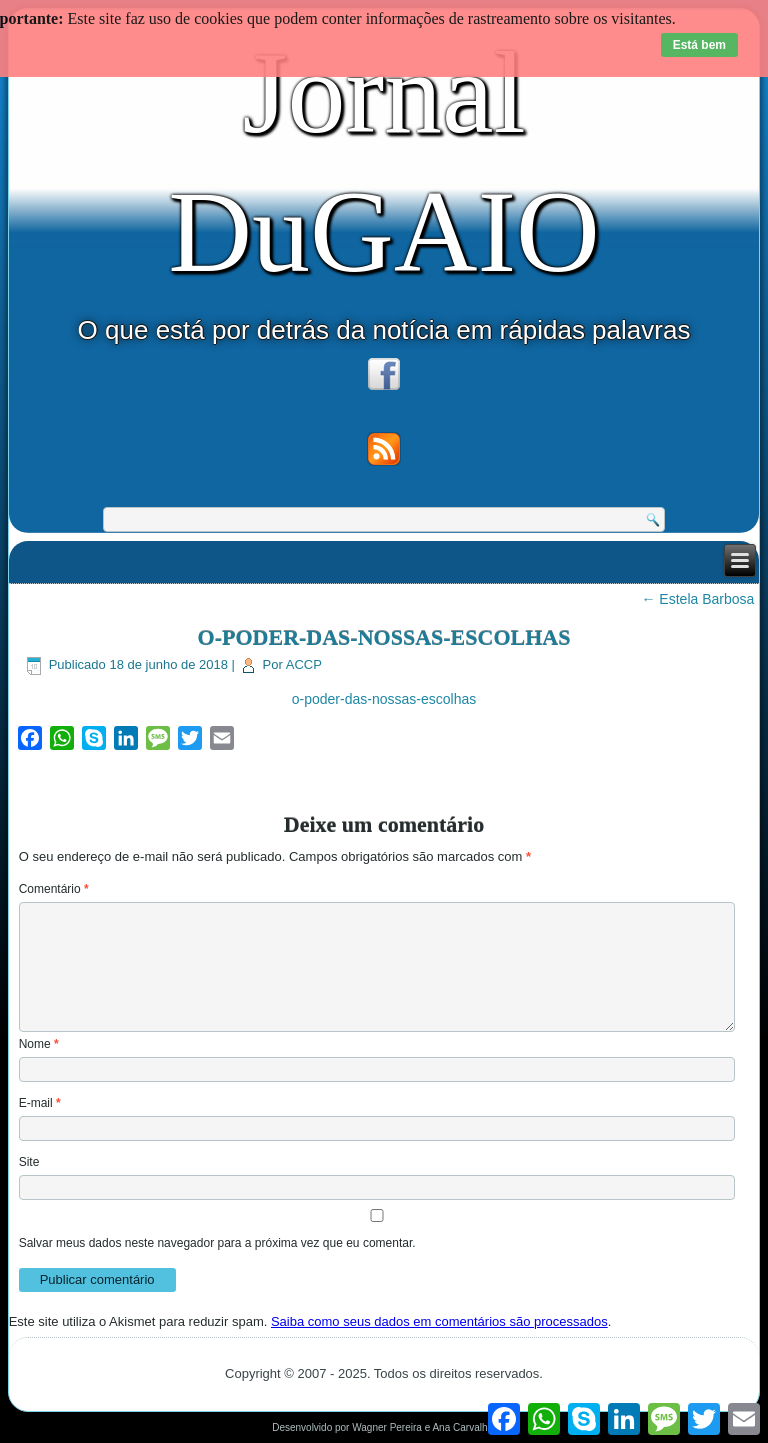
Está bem (699, 45)
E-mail (40, 1103)
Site (29, 1162)
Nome (39, 1044)
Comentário (54, 889)
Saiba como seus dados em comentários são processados (439, 1321)
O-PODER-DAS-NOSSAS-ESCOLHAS (384, 637)
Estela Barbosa (697, 599)
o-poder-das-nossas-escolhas (384, 699)
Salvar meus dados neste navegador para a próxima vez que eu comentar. (217, 1243)
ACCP (304, 664)
